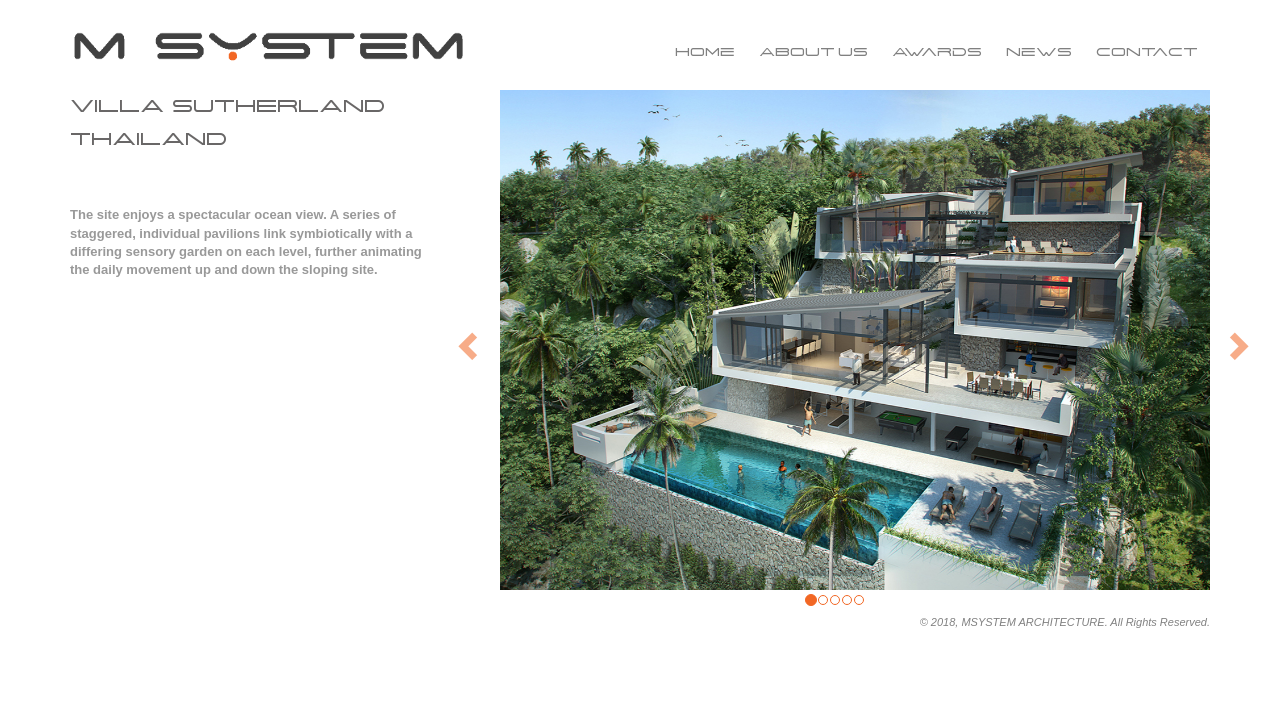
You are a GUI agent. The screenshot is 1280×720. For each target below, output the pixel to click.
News (1039, 52)
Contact (1147, 52)
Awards (937, 52)
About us (813, 52)
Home (705, 52)
